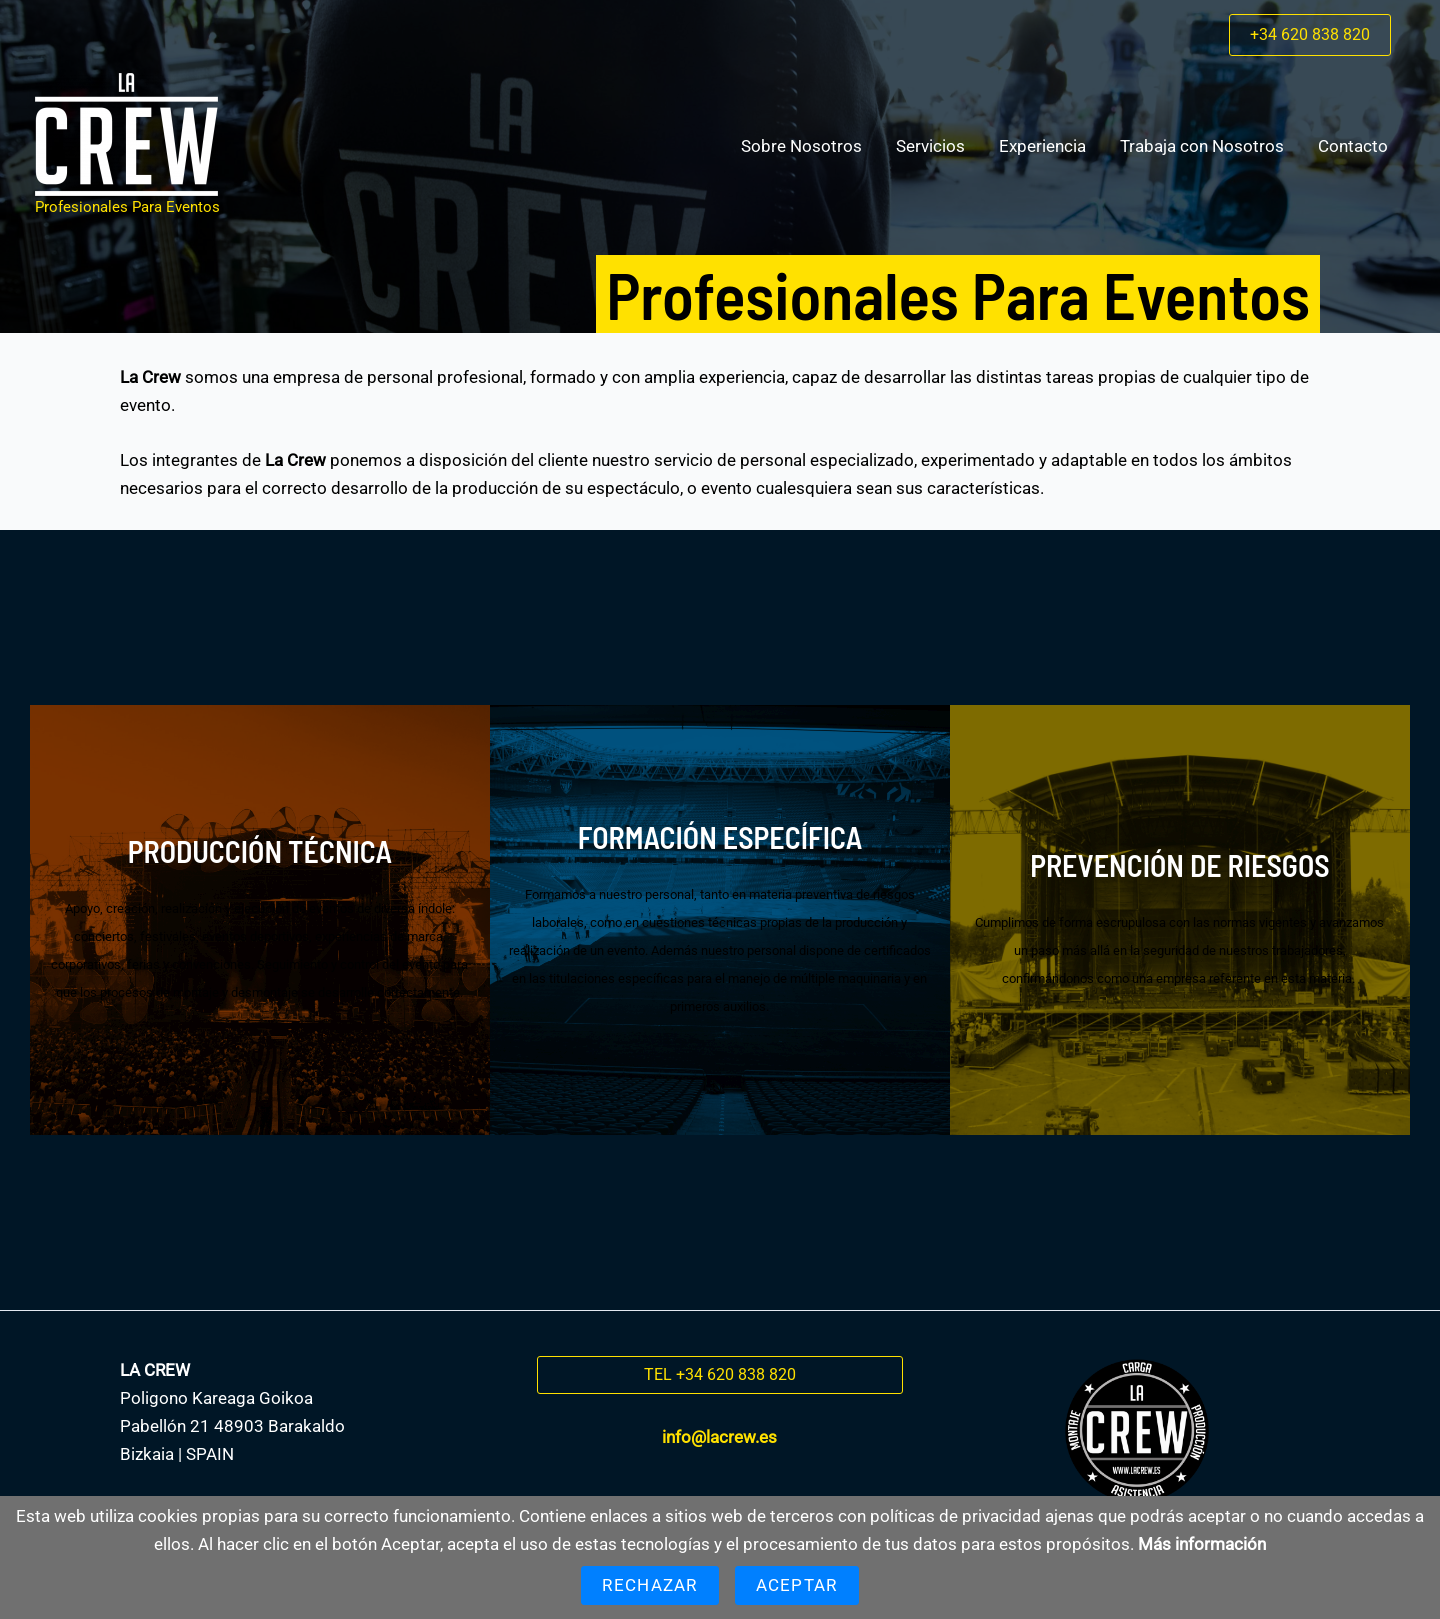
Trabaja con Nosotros (1202, 146)
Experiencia (1042, 146)
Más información (1202, 1544)
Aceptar (797, 1585)
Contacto (1353, 146)
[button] (1310, 35)
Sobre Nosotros (801, 146)
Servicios (930, 146)
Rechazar (649, 1585)
